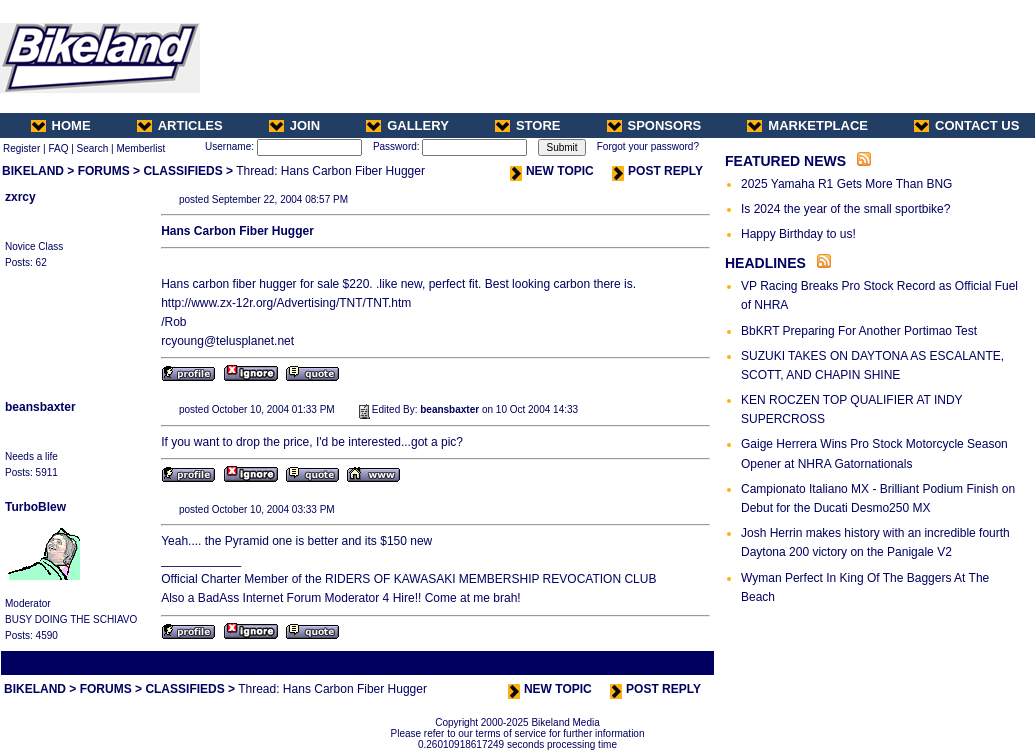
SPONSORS (654, 125)
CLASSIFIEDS (182, 171)
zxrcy (20, 197)
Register (21, 148)
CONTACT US (966, 125)
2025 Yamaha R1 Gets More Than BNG (846, 184)
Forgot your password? (648, 146)
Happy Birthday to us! (798, 234)
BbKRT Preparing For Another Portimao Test (859, 331)
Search (93, 148)
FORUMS (104, 171)
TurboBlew (35, 507)
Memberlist (140, 148)
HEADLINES (765, 263)
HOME (61, 125)
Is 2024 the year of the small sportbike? (845, 209)
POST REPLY (657, 171)
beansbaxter (40, 407)
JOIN (294, 125)
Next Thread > (677, 662)
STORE (528, 125)
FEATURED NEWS (785, 161)
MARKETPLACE (807, 125)
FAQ (58, 148)
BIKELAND (33, 171)
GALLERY (407, 125)
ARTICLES (180, 125)
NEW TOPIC (552, 171)
